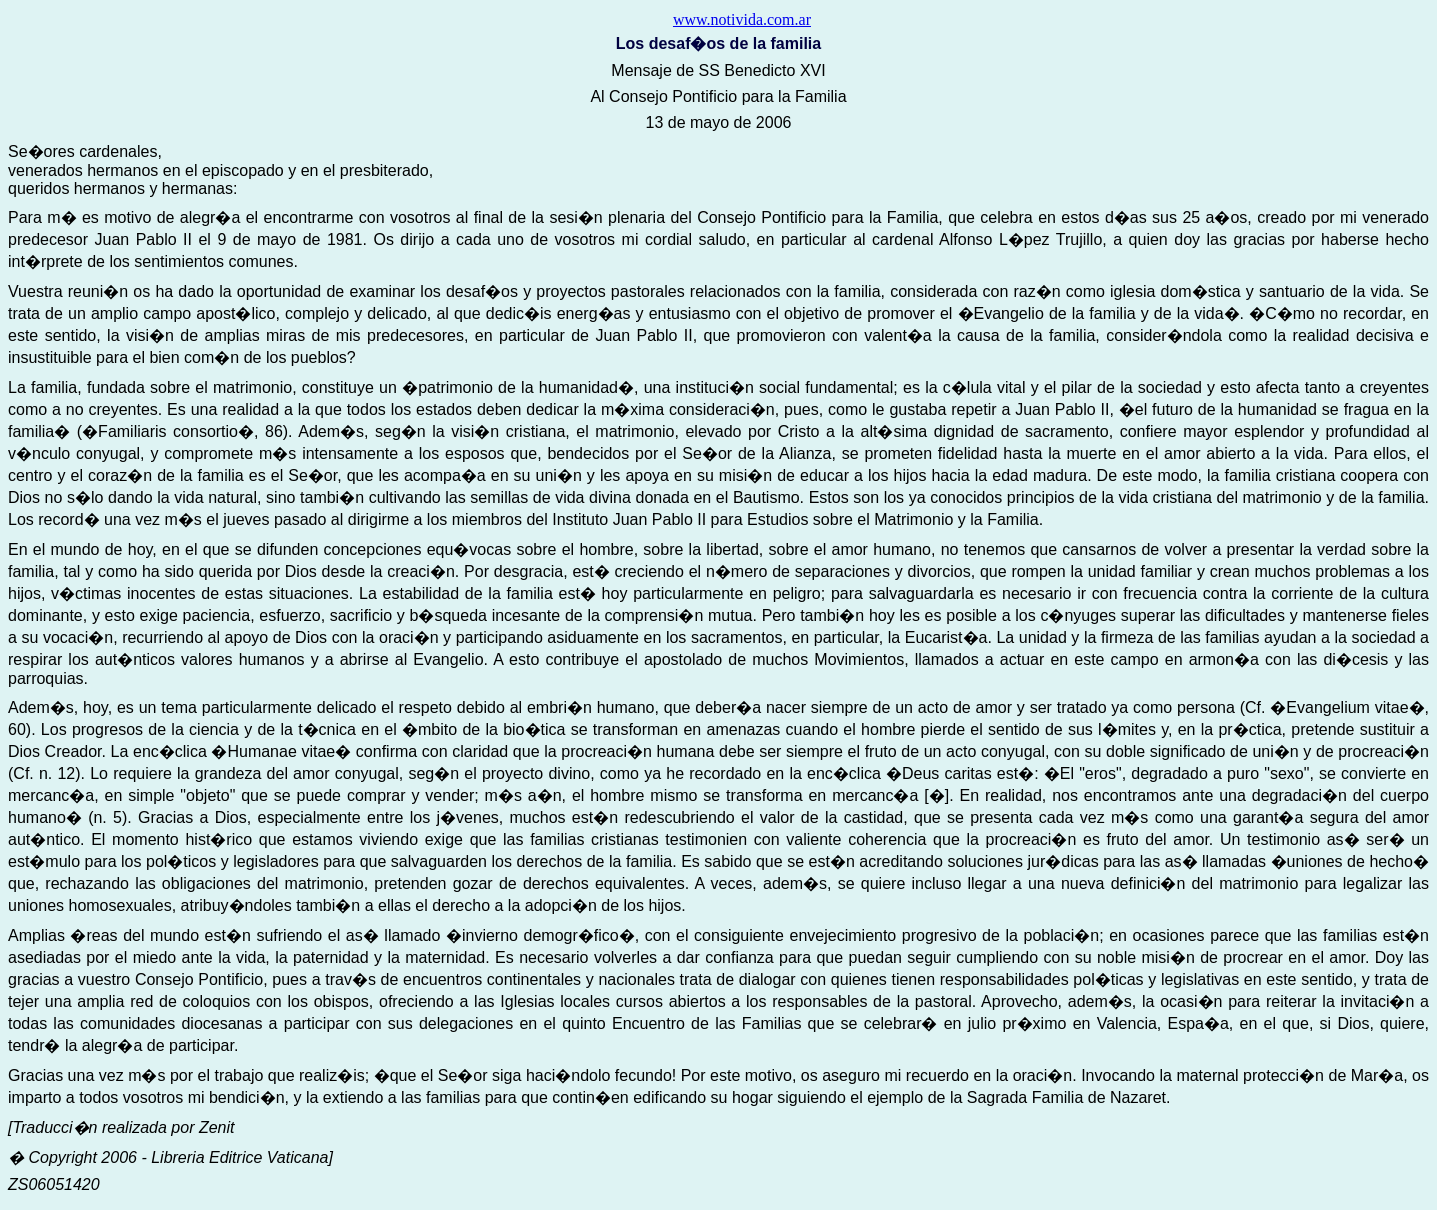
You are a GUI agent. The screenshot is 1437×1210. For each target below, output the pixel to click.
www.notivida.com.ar (742, 19)
